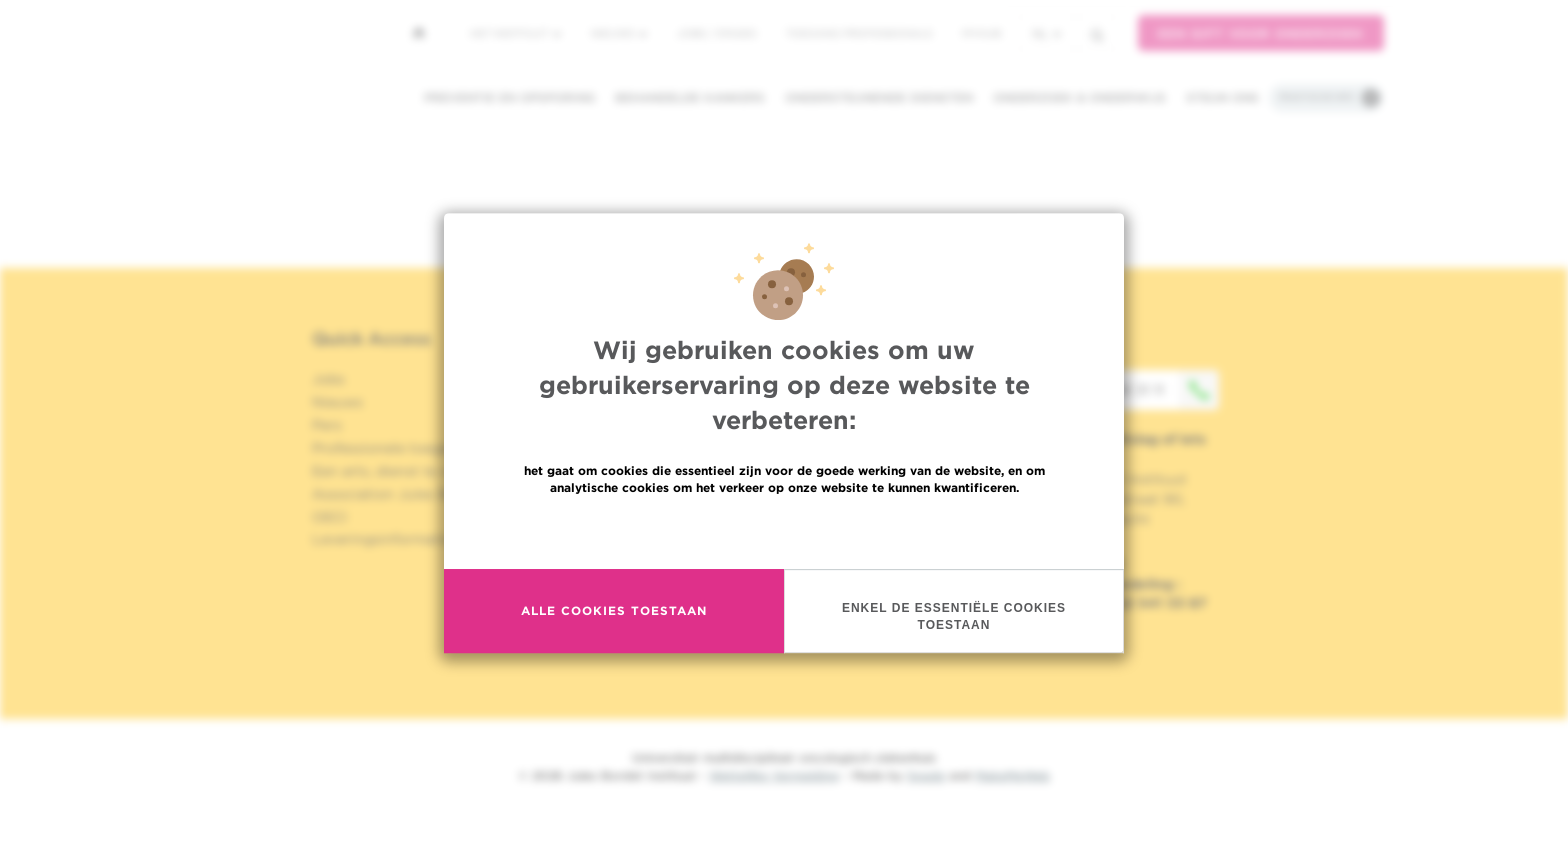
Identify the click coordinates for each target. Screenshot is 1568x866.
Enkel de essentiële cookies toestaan (954, 616)
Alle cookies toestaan (614, 610)
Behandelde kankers (690, 97)
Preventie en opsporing (509, 97)
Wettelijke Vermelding (774, 775)
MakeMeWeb (1012, 775)
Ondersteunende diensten (879, 97)
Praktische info (1317, 97)
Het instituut (515, 33)
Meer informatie (784, 530)
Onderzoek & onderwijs (1079, 97)
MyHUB (981, 33)
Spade (926, 775)
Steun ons (1222, 97)
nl (1046, 33)
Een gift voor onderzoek (1261, 33)
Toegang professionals (859, 33)
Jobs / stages (716, 33)
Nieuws (619, 33)
